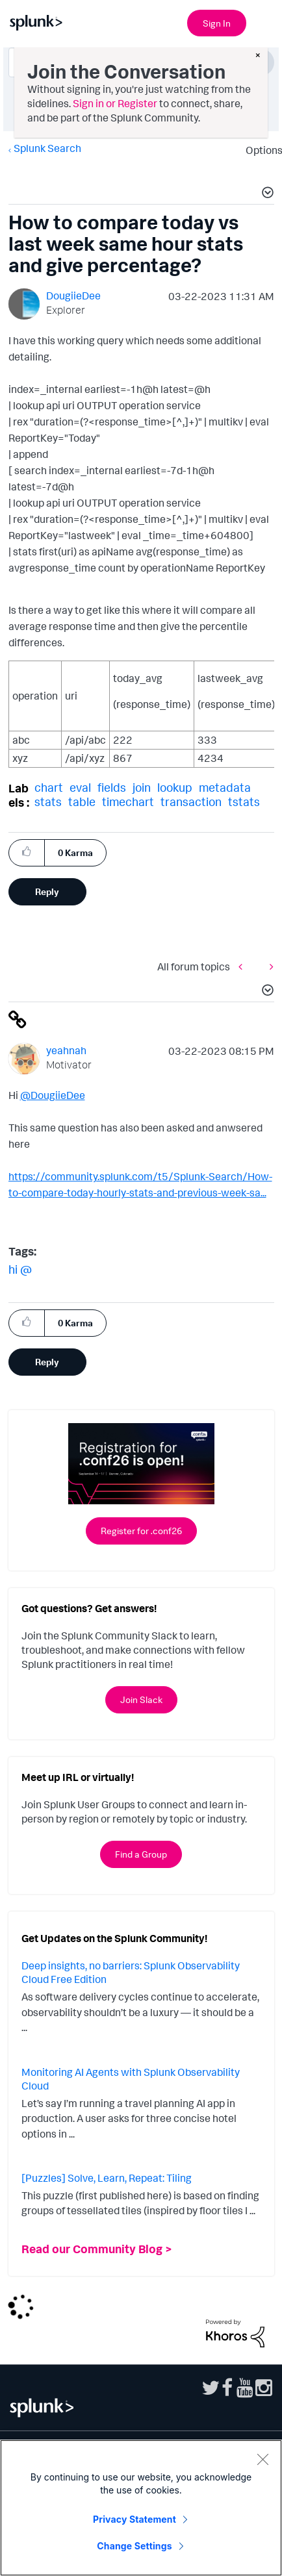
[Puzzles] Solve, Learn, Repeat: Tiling (106, 2177)
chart (48, 787)
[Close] (262, 2459)
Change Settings (134, 2545)
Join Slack (141, 1699)
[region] (141, 2508)
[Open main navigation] (264, 21)
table (82, 801)
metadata (225, 787)
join (142, 787)
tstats (244, 801)
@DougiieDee (52, 1095)
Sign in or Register (115, 103)
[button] (265, 194)
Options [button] (260, 150)
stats (48, 801)
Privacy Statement (134, 2519)
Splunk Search (47, 148)
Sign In (217, 23)
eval (80, 787)
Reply (47, 891)
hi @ (20, 1269)
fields (111, 787)
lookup (174, 787)
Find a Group (141, 1854)
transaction (191, 801)
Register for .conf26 (141, 1530)
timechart (128, 801)
